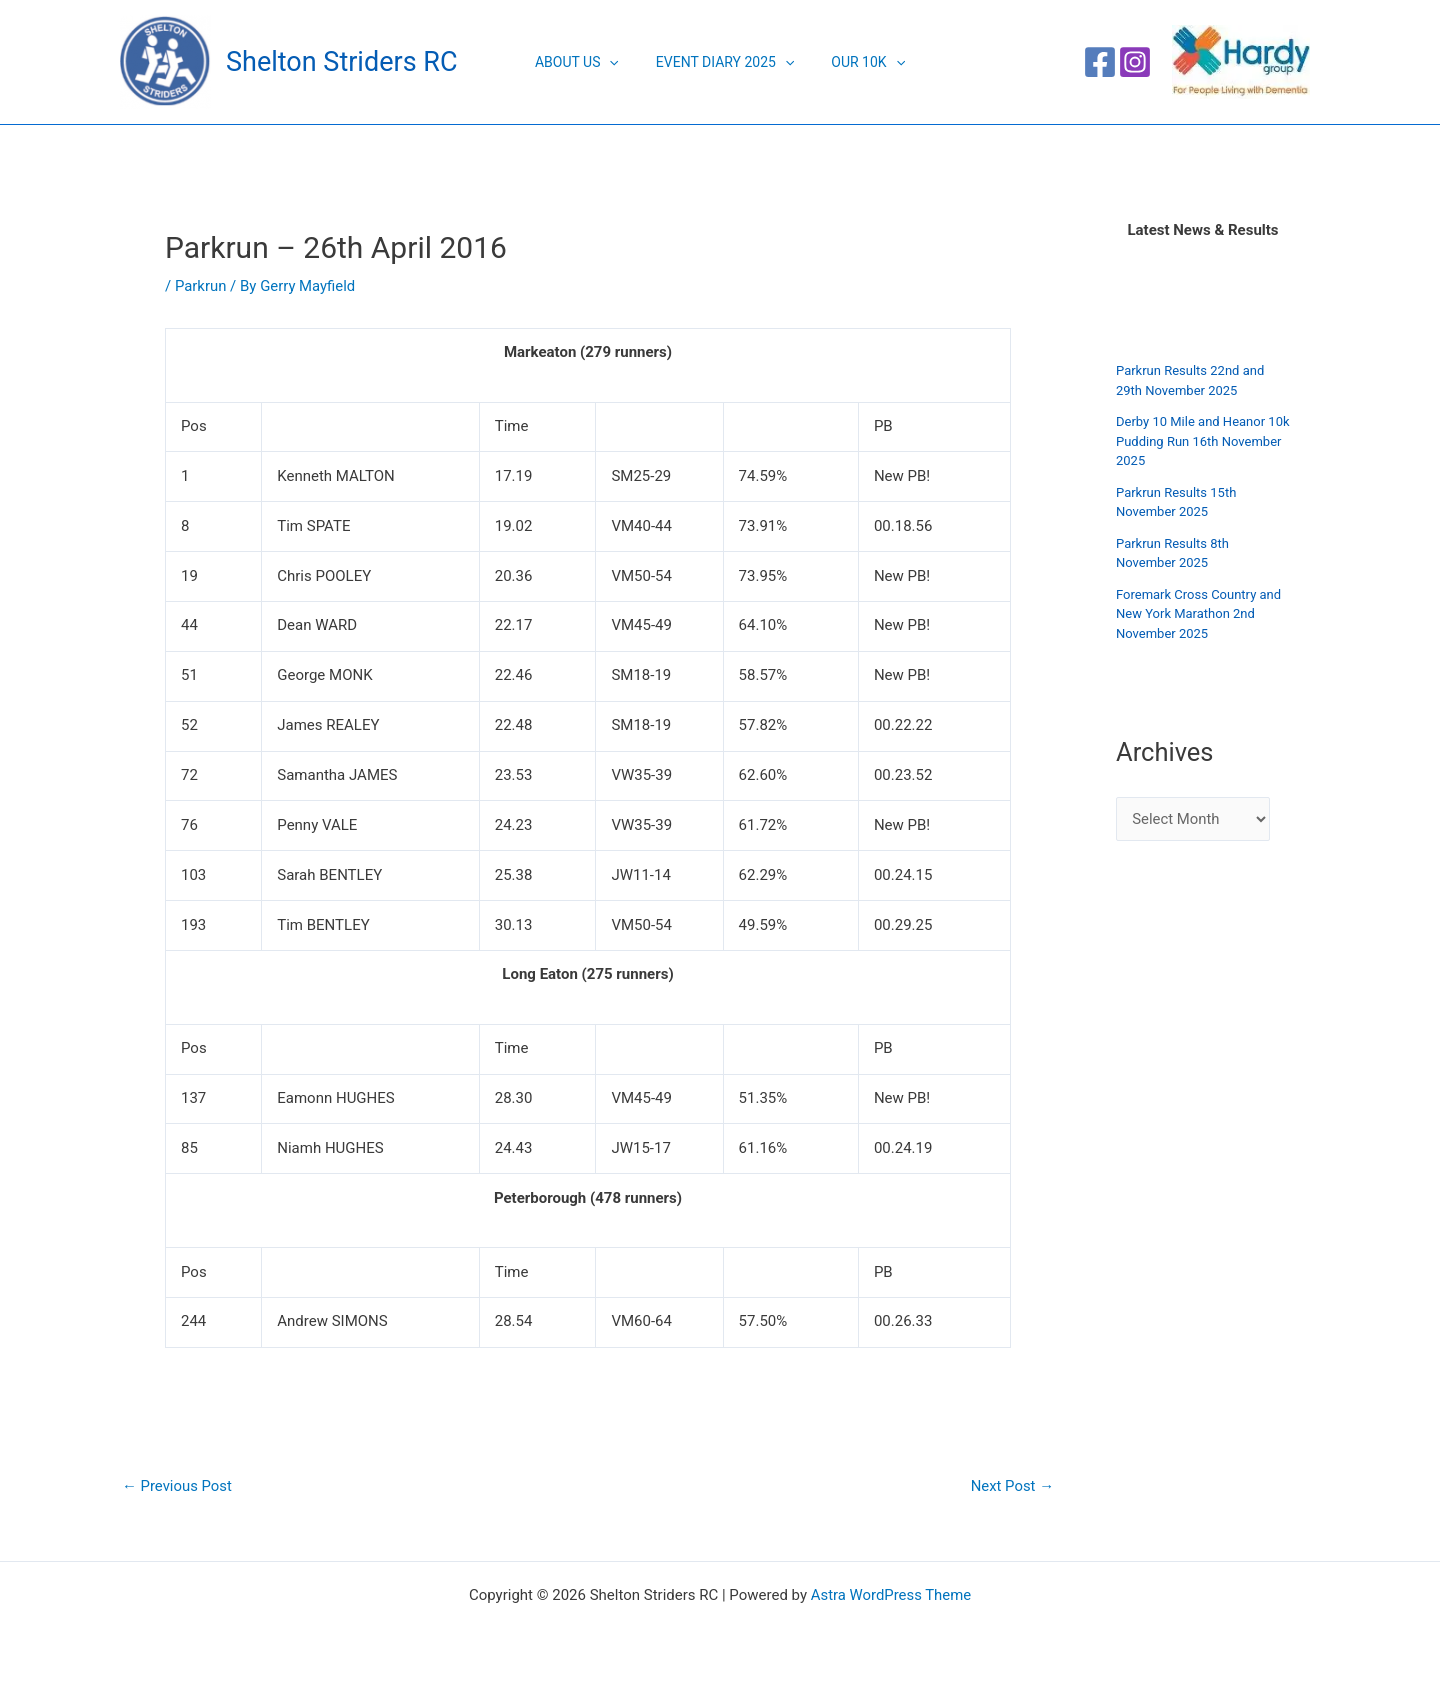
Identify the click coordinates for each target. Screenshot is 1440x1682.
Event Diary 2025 (725, 62)
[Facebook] (1100, 62)
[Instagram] (1135, 62)
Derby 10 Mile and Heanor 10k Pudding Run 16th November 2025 (1203, 441)
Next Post (1012, 1486)
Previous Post (177, 1486)
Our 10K (859, 62)
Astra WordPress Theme (891, 1595)
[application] (618, 62)
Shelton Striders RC (341, 62)
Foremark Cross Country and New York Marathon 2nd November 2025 (1198, 614)
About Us (586, 62)
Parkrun (201, 286)
